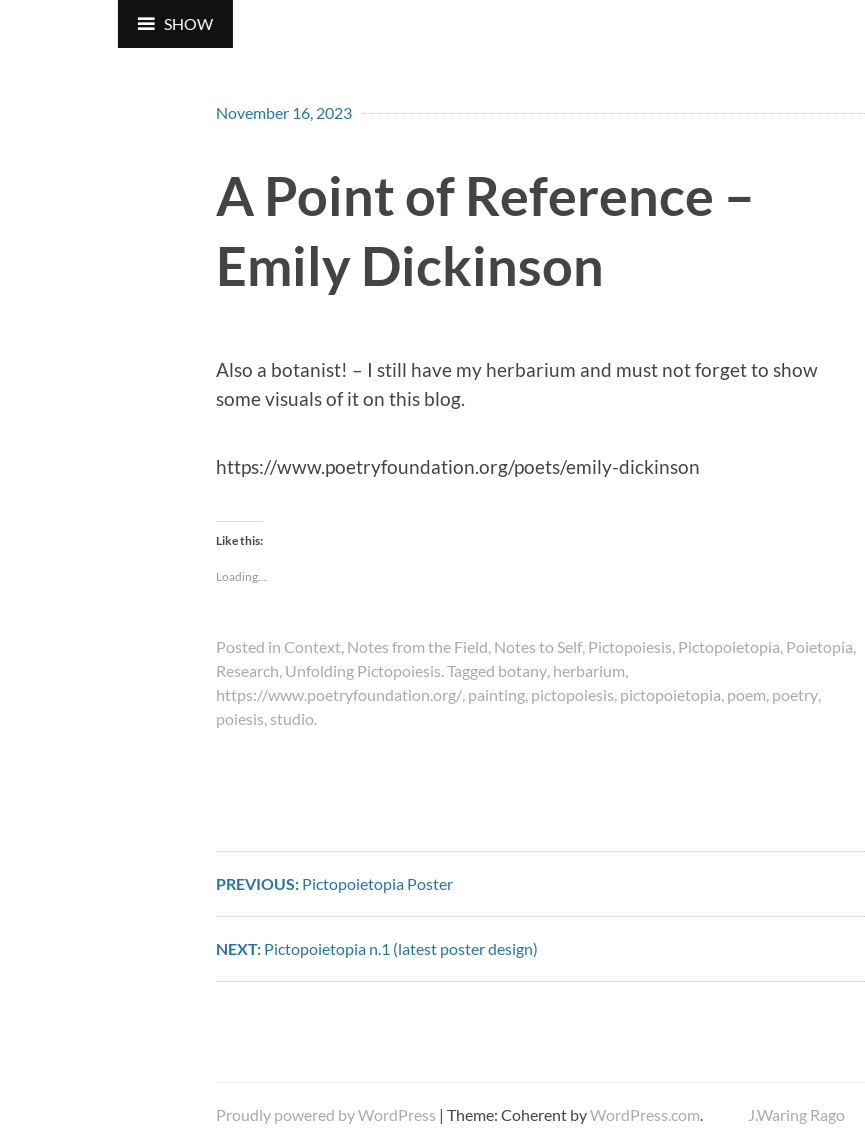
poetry (795, 694)
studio (292, 718)
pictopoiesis (572, 694)
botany (522, 670)
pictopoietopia (670, 694)
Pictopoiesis (630, 646)
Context (312, 646)
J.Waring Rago (796, 1114)
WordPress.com (645, 1114)
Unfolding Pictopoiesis (363, 670)
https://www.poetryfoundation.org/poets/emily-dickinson (458, 467)
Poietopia (819, 646)
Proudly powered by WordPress (326, 1114)
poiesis (240, 718)
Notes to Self (538, 646)
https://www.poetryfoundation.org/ (339, 694)
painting (496, 694)
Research (247, 670)
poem (746, 694)
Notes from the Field (417, 646)
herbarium (589, 670)
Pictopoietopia (729, 646)
